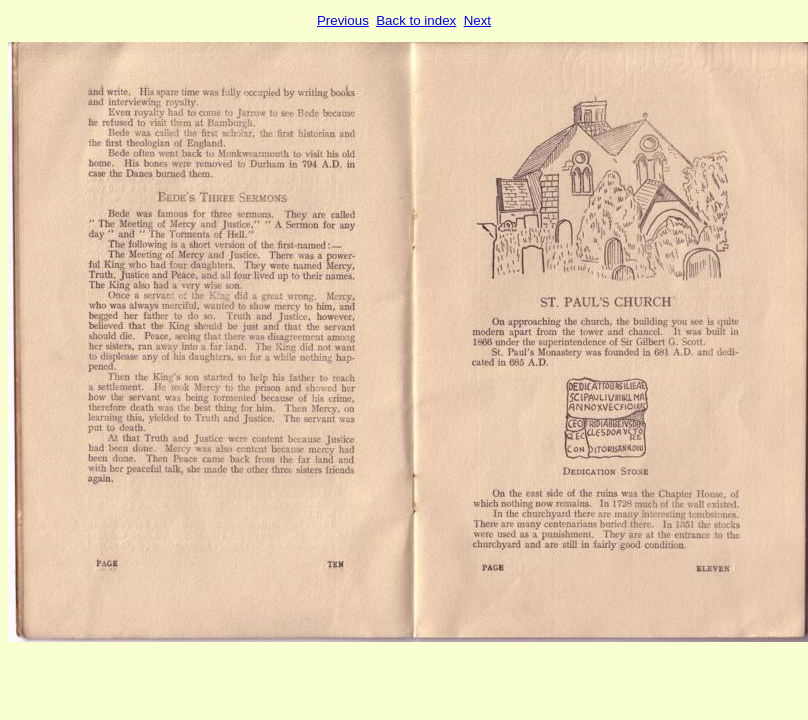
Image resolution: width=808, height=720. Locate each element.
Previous (343, 20)
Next (477, 20)
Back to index (416, 20)
